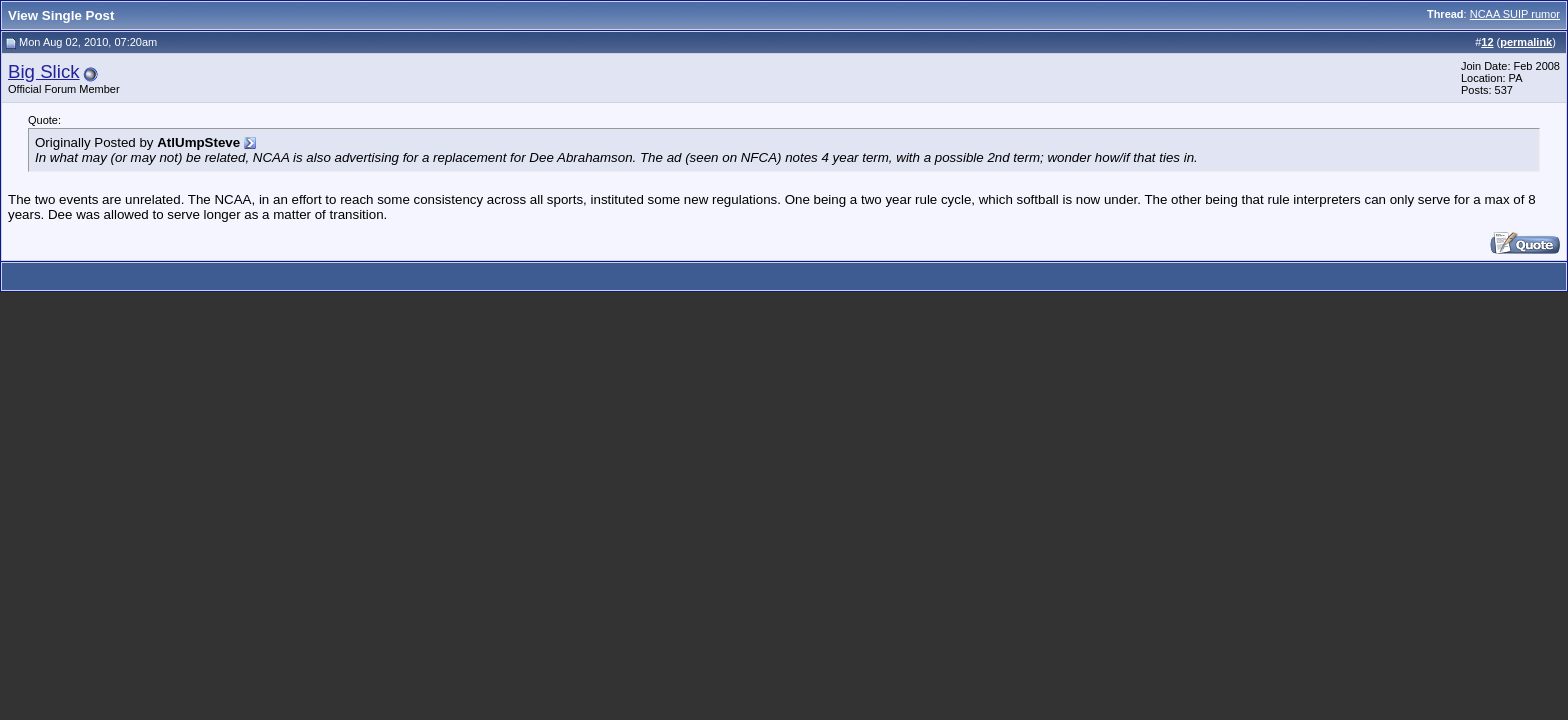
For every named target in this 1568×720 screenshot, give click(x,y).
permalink (1526, 42)
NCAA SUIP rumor (1515, 14)
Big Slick (44, 71)
